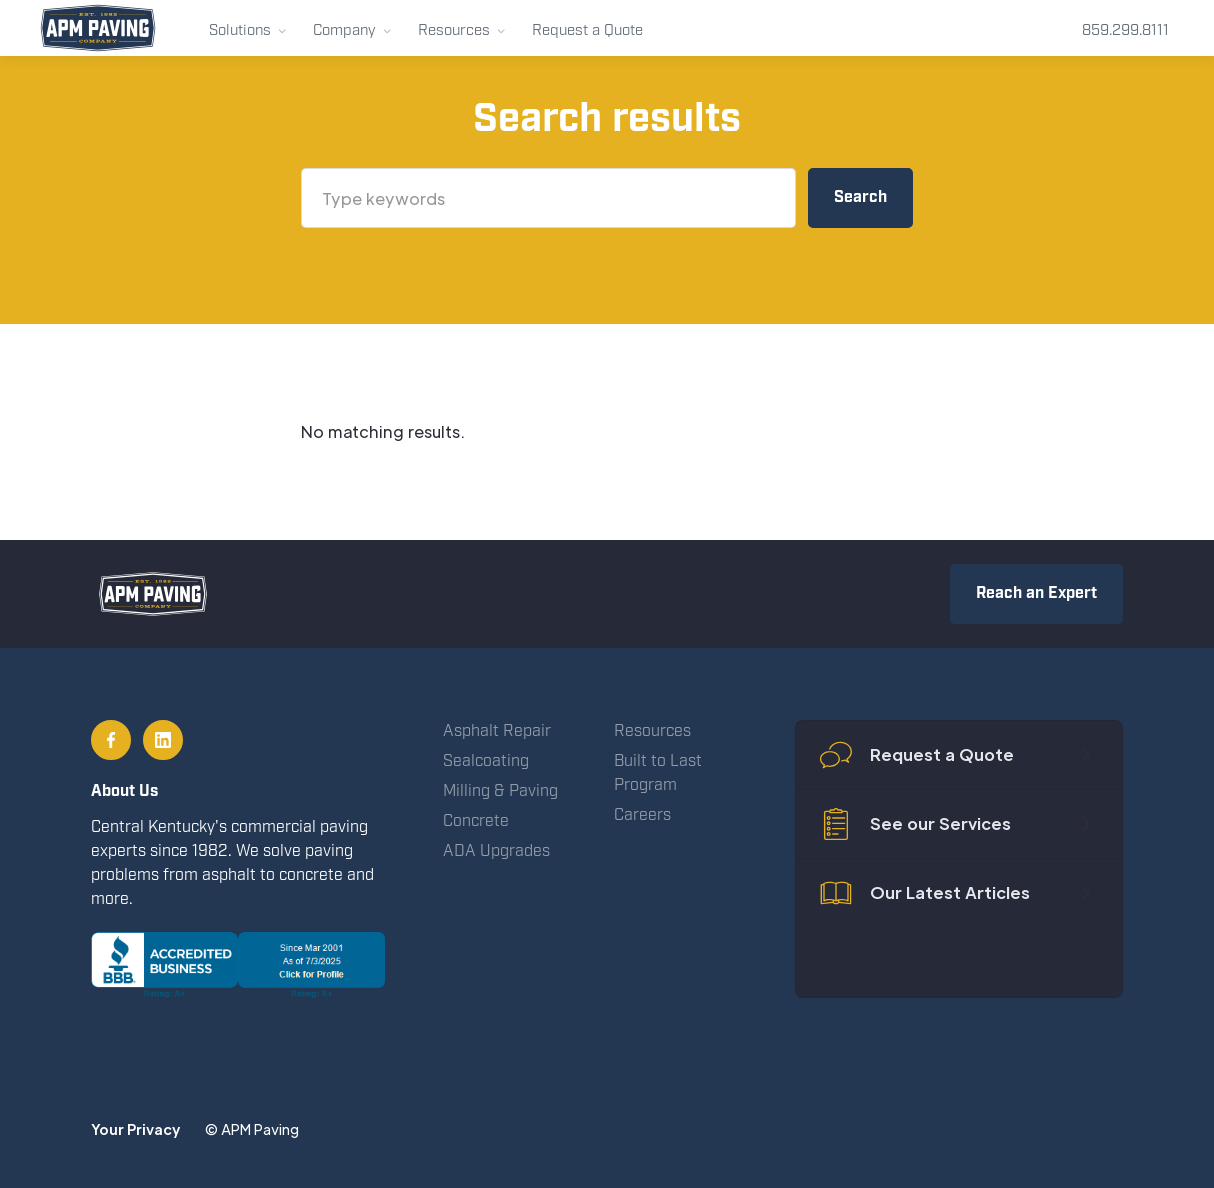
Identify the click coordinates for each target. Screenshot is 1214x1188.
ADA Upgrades (496, 851)
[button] (248, 28)
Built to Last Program (658, 773)
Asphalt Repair (497, 731)
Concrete (476, 821)
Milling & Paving (500, 791)
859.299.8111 (1125, 31)
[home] (98, 28)
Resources (652, 731)
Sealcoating (486, 761)
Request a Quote (587, 31)
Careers (642, 815)
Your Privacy (135, 1129)
